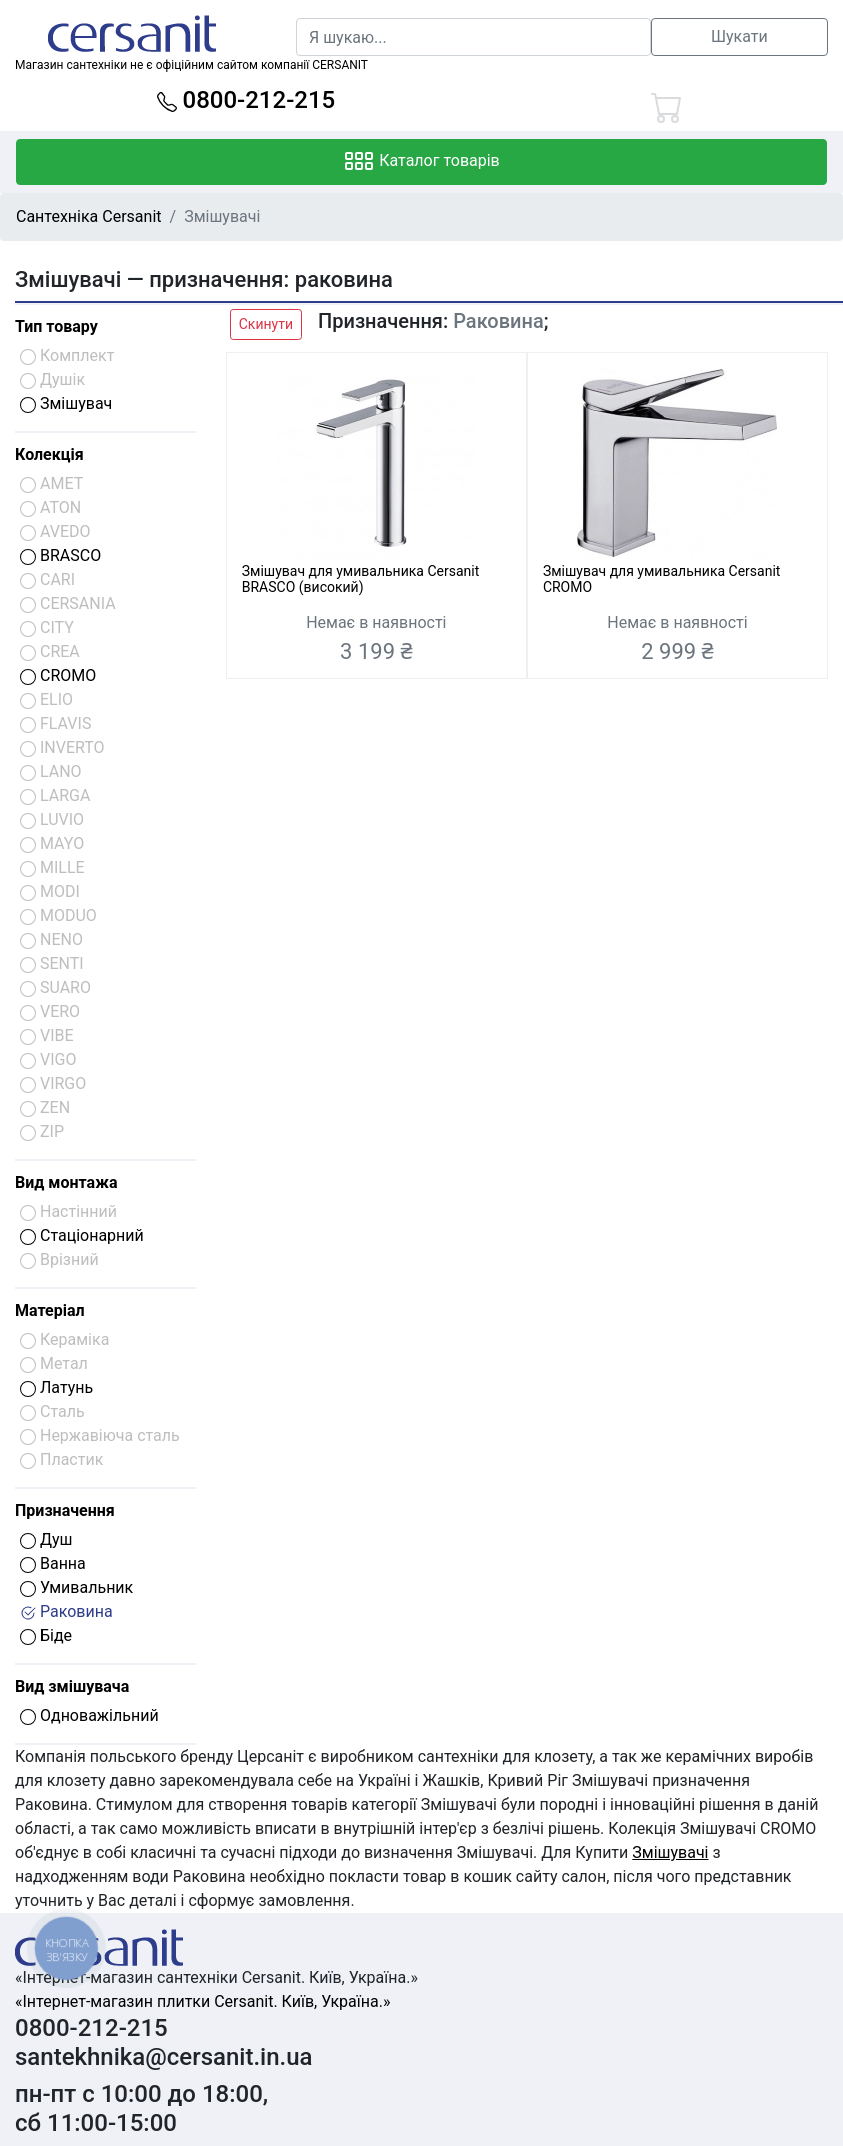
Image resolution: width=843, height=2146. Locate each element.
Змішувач (66, 403)
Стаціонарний (82, 1235)
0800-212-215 (246, 100)
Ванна (53, 1563)
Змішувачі (670, 1852)
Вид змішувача (72, 1686)
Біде (46, 1635)
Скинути (266, 324)
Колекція (49, 454)
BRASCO (60, 555)
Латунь (56, 1387)
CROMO (58, 675)
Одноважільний (89, 1715)
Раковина (66, 1611)
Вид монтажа (66, 1182)
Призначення (65, 1510)
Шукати (739, 36)
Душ (46, 1539)
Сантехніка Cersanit (89, 216)
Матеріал (50, 1310)
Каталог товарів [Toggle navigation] (421, 162)
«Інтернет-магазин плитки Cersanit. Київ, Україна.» (202, 2001)
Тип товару (56, 326)
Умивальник (76, 1587)
